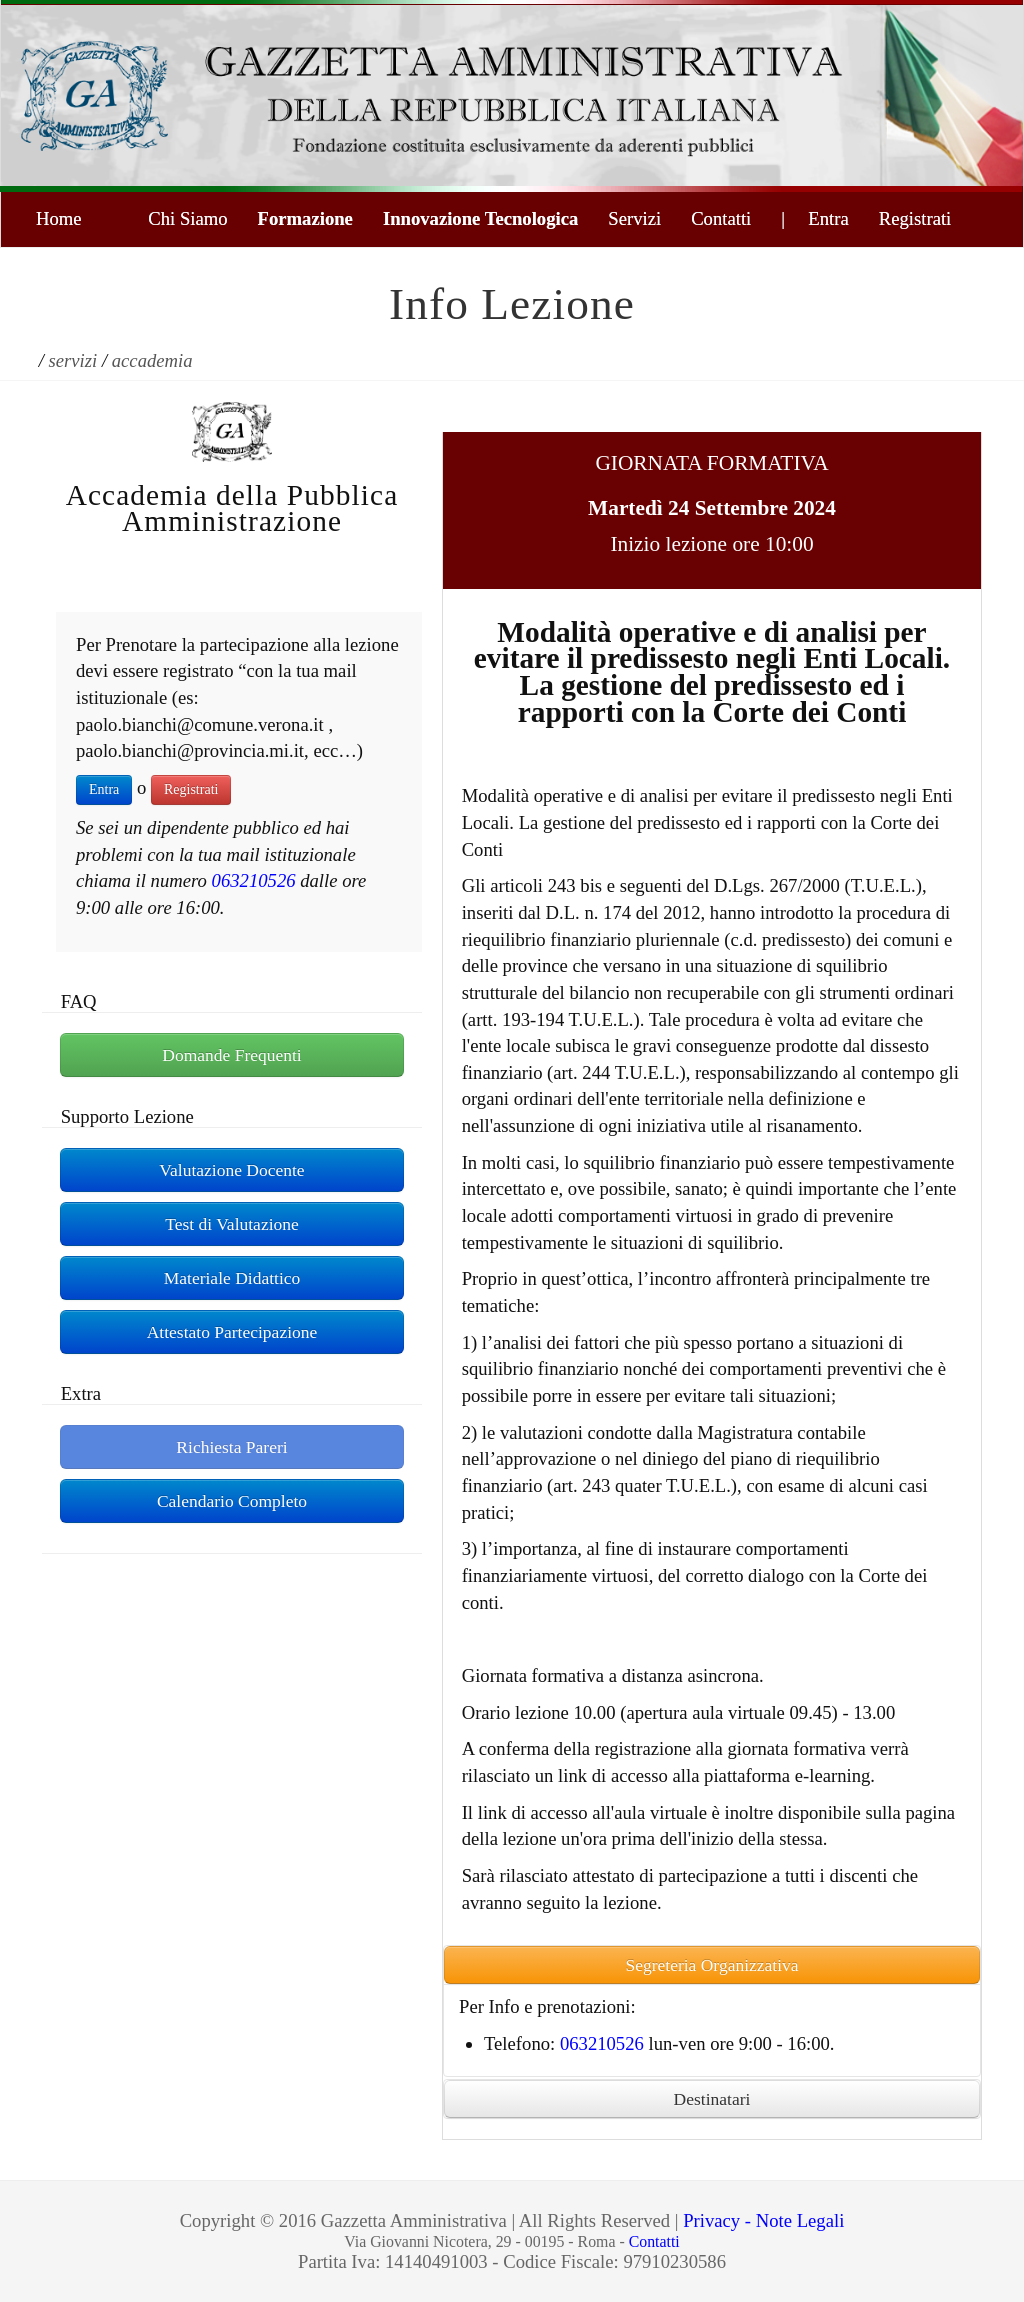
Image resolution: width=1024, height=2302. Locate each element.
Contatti (721, 218)
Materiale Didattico (232, 1278)
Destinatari (712, 2099)
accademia (152, 360)
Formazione (305, 218)
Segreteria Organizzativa (711, 1965)
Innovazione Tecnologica (480, 218)
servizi (73, 360)
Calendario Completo (232, 1501)
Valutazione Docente (231, 1170)
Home (59, 218)
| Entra (814, 218)
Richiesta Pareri (231, 1447)
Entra (104, 789)
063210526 (254, 880)
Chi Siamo (187, 218)
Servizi (634, 218)
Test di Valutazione (232, 1224)
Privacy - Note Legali (763, 2220)
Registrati (915, 218)
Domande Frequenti (231, 1055)
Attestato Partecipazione (232, 1332)
